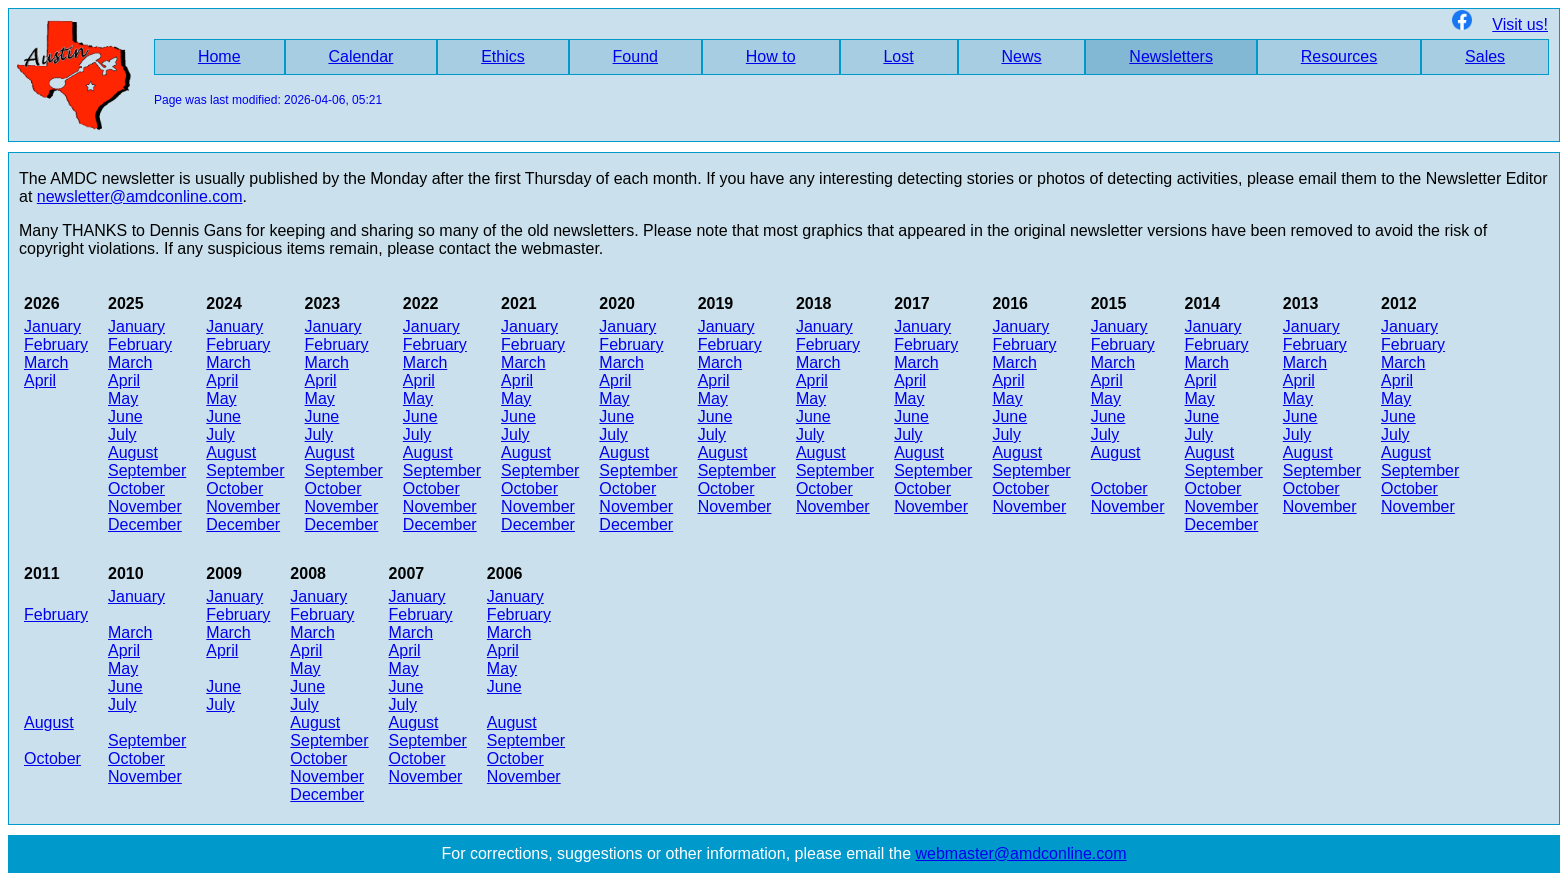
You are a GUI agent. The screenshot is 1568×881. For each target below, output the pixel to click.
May (123, 398)
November (145, 506)
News (1022, 56)
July (122, 434)
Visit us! (1500, 24)
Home (219, 56)
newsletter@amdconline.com (140, 196)
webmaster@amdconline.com (1021, 853)
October (136, 488)
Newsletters (1171, 56)
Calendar (360, 56)
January (52, 326)
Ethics (503, 56)
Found (635, 56)
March (46, 362)
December (145, 524)
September (147, 470)
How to (771, 56)
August (133, 452)
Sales (1485, 56)
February (56, 344)
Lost (898, 56)
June (125, 416)
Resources (1339, 56)
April (40, 380)
